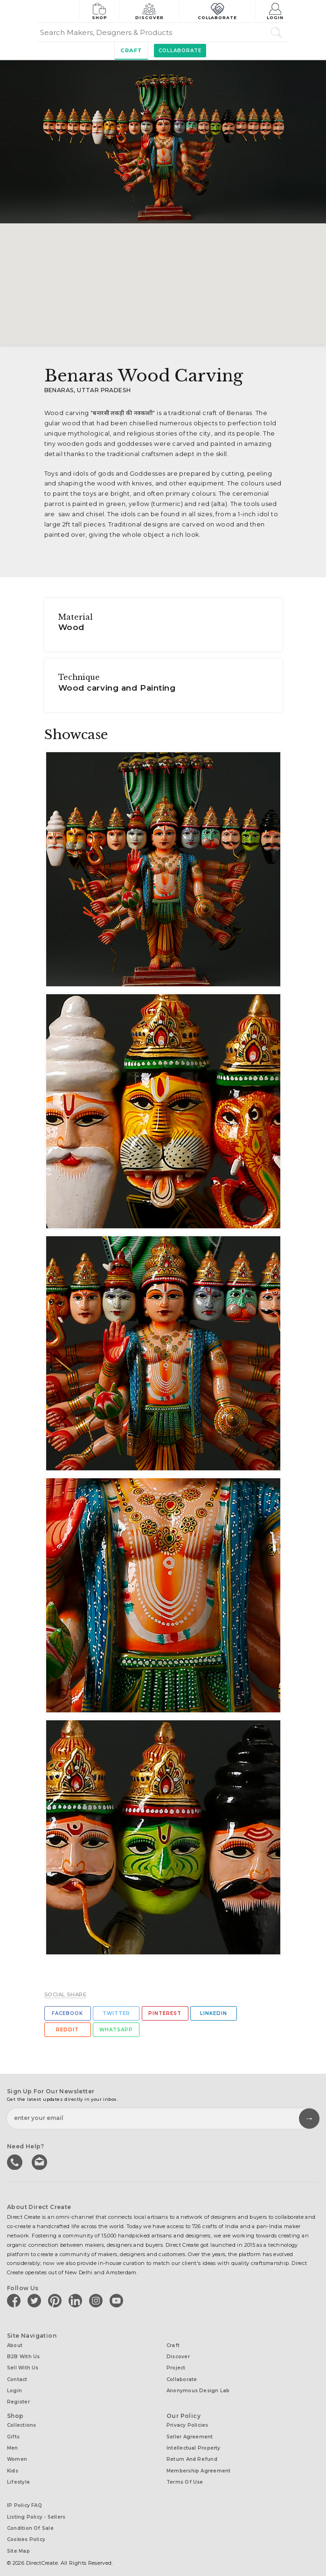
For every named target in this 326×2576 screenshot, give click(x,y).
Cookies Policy (26, 2530)
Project (176, 2366)
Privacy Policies (187, 2421)
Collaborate (218, 10)
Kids (12, 2464)
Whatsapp (116, 2030)
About (14, 2344)
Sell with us (23, 2366)
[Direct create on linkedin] (77, 2300)
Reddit (67, 2030)
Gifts (13, 2432)
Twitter (116, 2013)
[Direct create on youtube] (118, 2300)
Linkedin (213, 2013)
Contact (17, 2377)
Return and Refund (191, 2453)
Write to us (39, 2161)
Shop (100, 10)
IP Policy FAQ (24, 2497)
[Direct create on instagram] (97, 2300)
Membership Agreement (198, 2464)
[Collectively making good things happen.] (58, 11)
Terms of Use (184, 2475)
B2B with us (23, 2355)
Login (275, 10)
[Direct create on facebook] (15, 2300)
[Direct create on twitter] (36, 2300)
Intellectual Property (193, 2442)
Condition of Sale (30, 2519)
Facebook (67, 2013)
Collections (21, 2421)
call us (15, 2161)
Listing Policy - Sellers (36, 2508)
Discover (150, 10)
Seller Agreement (189, 2432)
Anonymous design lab (197, 2387)
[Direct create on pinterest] (56, 2300)
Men (12, 2442)
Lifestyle (18, 2475)
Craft (130, 50)
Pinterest (164, 2013)
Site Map (18, 2540)
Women (17, 2453)
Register (18, 2398)
